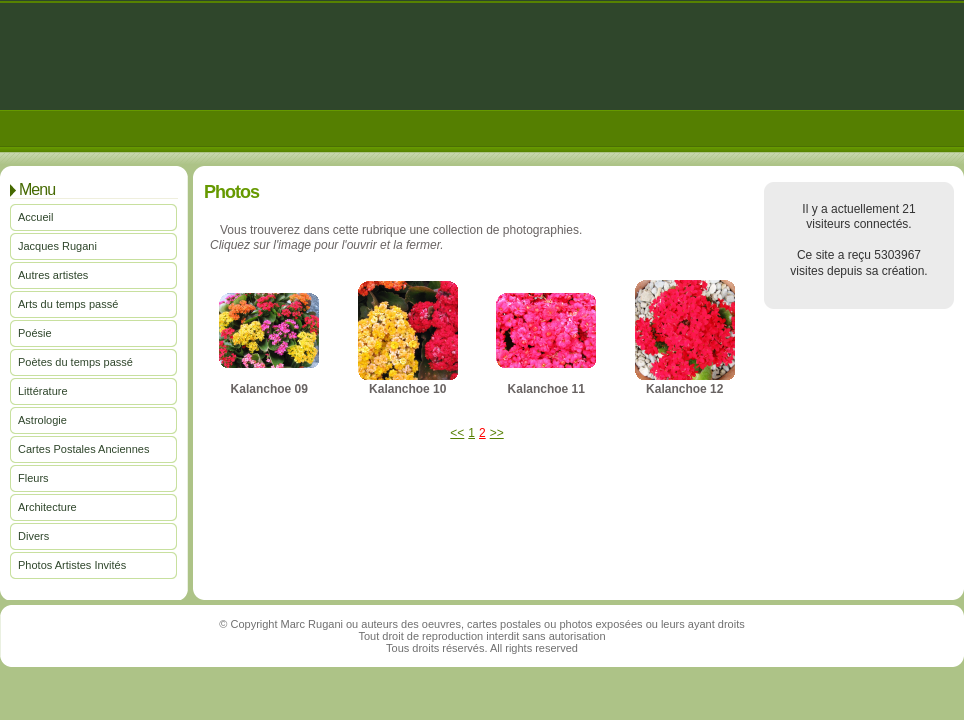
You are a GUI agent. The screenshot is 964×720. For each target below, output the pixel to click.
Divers (33, 536)
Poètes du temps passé (75, 362)
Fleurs (33, 478)
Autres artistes (53, 275)
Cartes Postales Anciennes (83, 449)
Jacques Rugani (57, 246)
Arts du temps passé (68, 304)
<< (457, 433)
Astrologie (42, 420)
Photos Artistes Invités (72, 565)
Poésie (35, 333)
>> (497, 433)
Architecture (47, 507)
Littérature (43, 391)
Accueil (35, 217)
